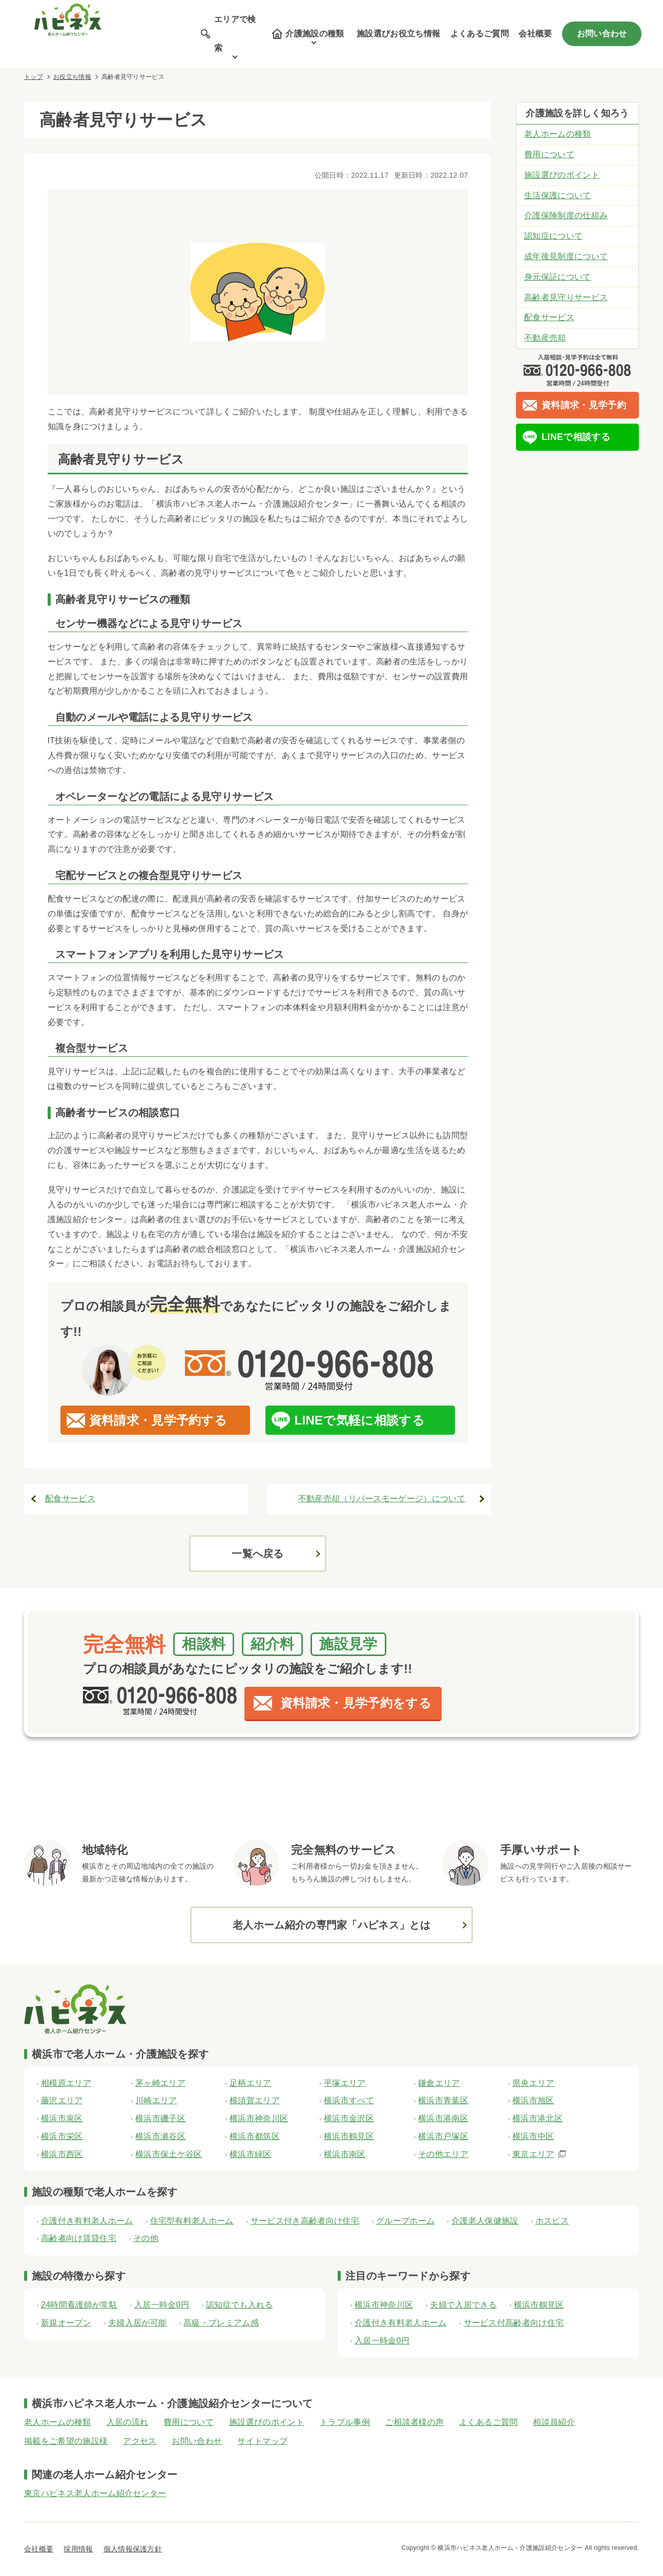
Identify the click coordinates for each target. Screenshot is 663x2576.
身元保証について (557, 277)
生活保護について (557, 195)
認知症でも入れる (239, 2304)
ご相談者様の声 (414, 2422)
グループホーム (405, 2220)
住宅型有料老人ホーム (192, 2220)
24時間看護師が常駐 (79, 2304)
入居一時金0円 (161, 2304)
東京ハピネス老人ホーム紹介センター (95, 2493)
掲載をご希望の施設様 (66, 2441)
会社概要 (535, 33)
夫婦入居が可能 (137, 2322)
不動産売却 (545, 337)
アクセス (139, 2441)
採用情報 (78, 2549)
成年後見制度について (566, 256)
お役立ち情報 (72, 76)
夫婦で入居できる (463, 2304)
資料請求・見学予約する (158, 1420)
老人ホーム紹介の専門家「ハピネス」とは (331, 1925)
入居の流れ (128, 2422)
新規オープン (66, 2322)
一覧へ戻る (258, 1553)
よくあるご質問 (479, 33)
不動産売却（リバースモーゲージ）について (381, 1498)
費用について (549, 154)
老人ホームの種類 (557, 134)
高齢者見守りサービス (566, 297)
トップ (33, 76)
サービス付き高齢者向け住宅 (305, 2220)
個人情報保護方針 (132, 2549)
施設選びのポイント (561, 175)
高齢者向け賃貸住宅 (78, 2238)
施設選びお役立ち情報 (398, 33)
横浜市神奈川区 (384, 2304)
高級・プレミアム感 (221, 2322)
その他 (145, 2238)
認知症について (553, 236)
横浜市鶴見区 (539, 2304)
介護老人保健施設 (485, 2220)
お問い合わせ (602, 33)
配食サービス (70, 1498)
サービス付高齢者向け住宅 (514, 2322)
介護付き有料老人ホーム (87, 2220)
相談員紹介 (554, 2422)
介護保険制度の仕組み (566, 215)
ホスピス (552, 2220)
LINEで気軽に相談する (359, 1420)
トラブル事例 (345, 2422)
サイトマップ (262, 2441)
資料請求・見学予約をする (355, 1703)
